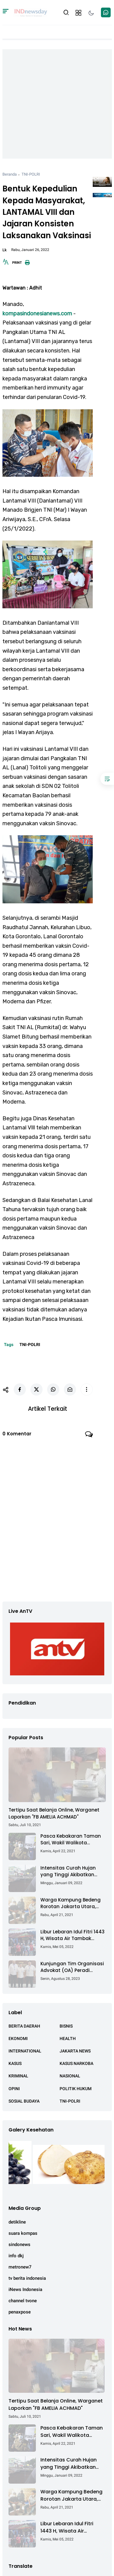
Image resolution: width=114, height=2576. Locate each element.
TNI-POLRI (31, 174)
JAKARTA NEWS (75, 2051)
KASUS (15, 2063)
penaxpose (20, 2312)
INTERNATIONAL (25, 2051)
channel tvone (23, 2300)
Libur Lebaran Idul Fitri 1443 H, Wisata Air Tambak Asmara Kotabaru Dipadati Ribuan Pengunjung (72, 1935)
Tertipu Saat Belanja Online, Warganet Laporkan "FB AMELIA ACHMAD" (54, 1813)
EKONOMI (18, 2038)
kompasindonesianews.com (37, 313)
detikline (17, 2222)
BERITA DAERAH (24, 2026)
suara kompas (23, 2233)
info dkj (16, 2255)
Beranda (9, 174)
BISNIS (66, 2026)
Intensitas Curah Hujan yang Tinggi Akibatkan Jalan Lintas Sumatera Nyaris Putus (68, 1871)
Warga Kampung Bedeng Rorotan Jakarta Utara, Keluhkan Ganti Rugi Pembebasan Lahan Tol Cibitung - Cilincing (70, 1903)
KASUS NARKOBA (76, 2063)
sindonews (19, 2244)
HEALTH (68, 2038)
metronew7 (20, 2267)
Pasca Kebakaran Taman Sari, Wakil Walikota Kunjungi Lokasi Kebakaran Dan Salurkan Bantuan (72, 1839)
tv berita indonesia (27, 2278)
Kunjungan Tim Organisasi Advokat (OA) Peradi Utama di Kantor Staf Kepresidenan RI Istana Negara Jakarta (72, 1967)
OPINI (14, 2088)
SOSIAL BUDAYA (24, 2101)
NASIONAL (70, 2075)
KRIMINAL (18, 2075)
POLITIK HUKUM (76, 2088)
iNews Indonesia (25, 2289)
